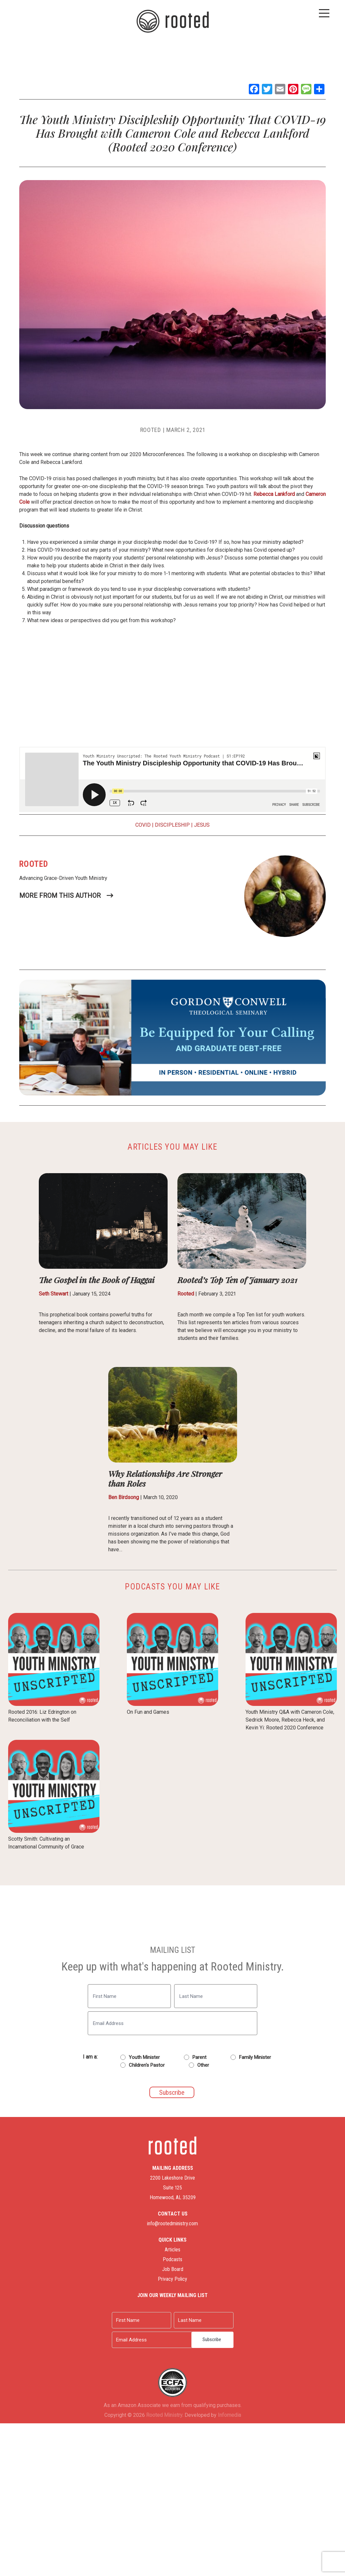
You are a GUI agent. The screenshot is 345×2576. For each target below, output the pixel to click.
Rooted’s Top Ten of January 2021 (237, 1279)
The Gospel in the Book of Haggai (97, 1279)
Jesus (202, 825)
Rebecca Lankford (274, 494)
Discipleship (172, 825)
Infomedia (229, 2377)
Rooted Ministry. (164, 2377)
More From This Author (60, 895)
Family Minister (255, 2057)
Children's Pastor (147, 2065)
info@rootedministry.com (172, 2211)
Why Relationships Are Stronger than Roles (165, 1478)
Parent (199, 2057)
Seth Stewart (53, 1294)
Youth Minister (144, 2057)
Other (203, 2065)
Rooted (150, 429)
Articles (172, 2237)
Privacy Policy (172, 2266)
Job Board (172, 2257)
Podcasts (172, 2247)
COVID (143, 825)
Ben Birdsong (123, 1497)
